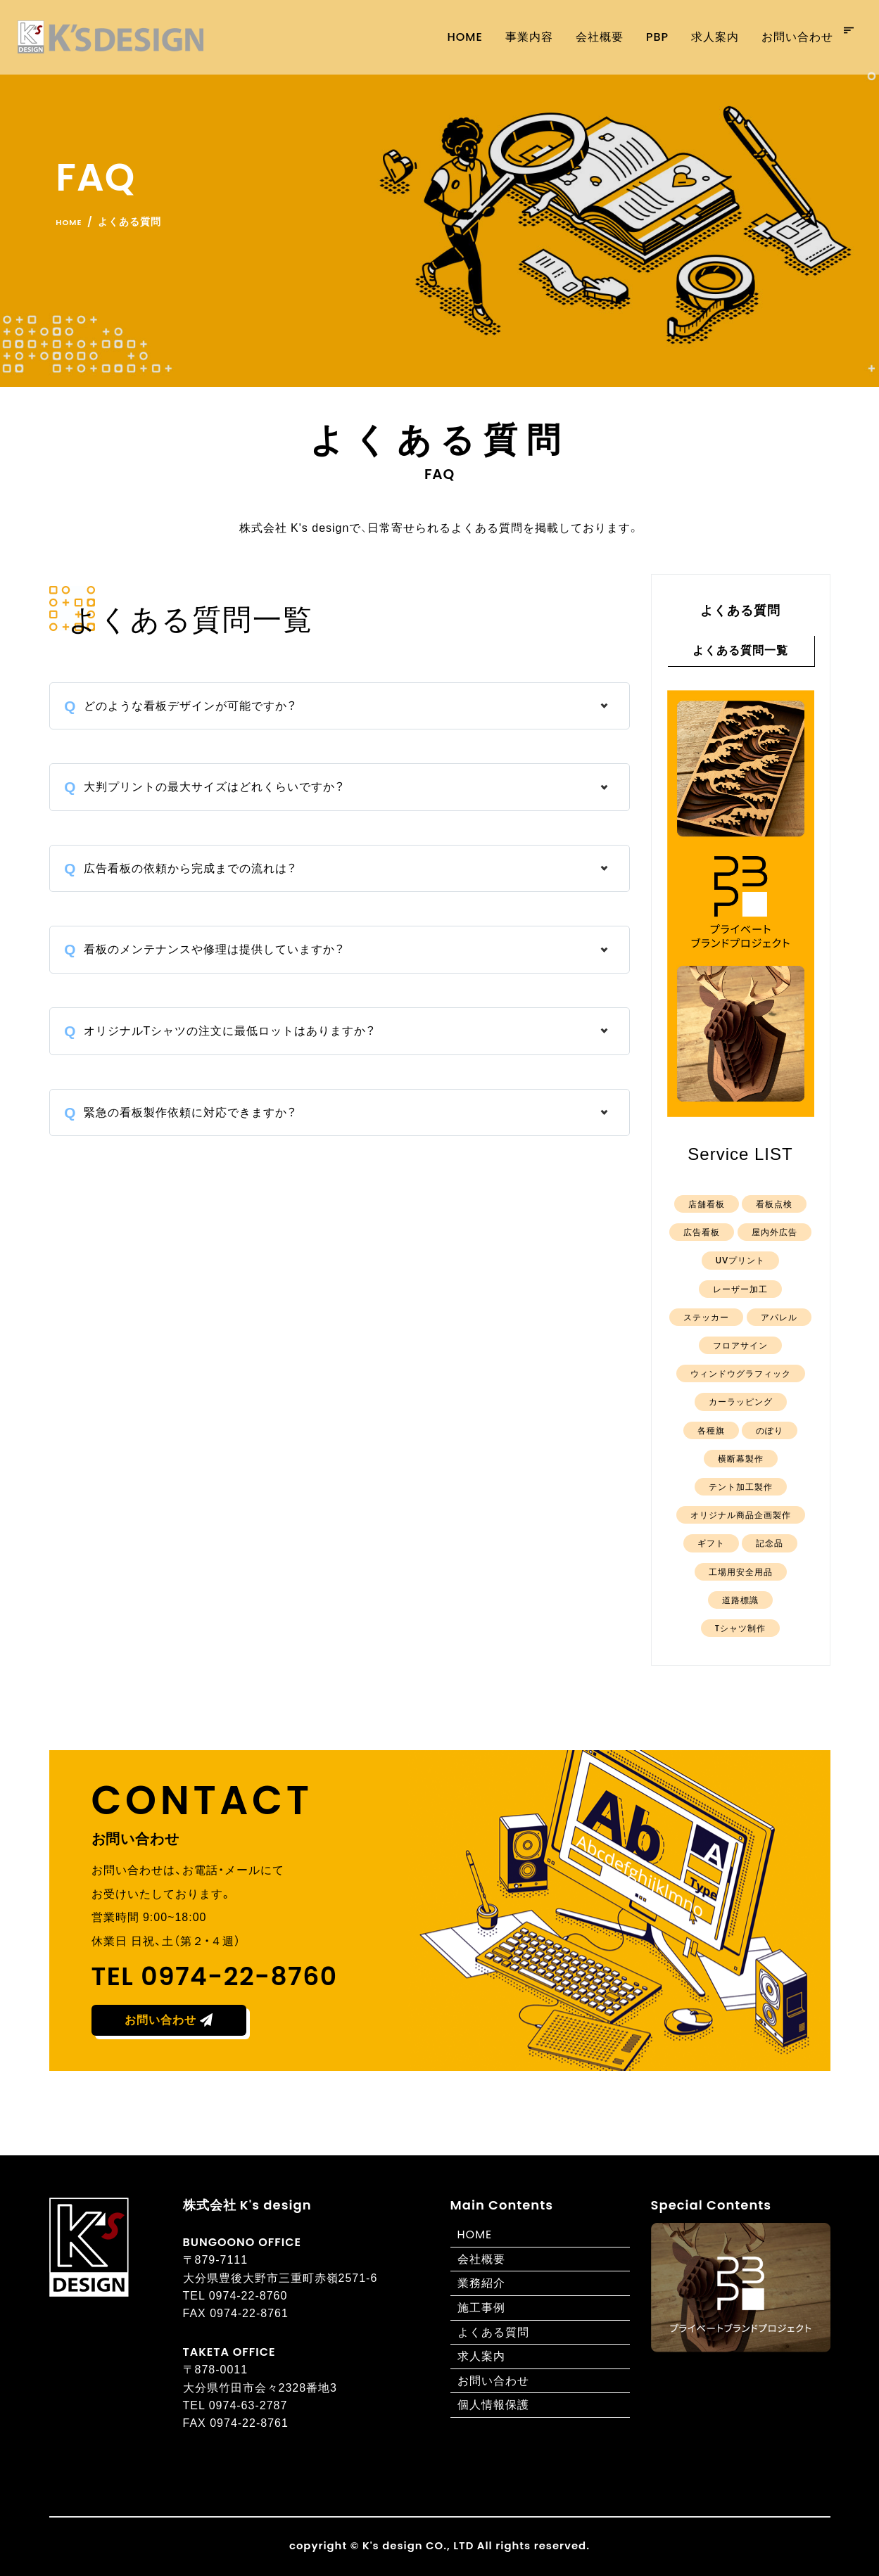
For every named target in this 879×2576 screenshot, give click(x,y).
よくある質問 (493, 2332)
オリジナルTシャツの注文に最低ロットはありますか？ (230, 1031)
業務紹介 (481, 2283)
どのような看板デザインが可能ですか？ (190, 706)
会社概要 (582, 37)
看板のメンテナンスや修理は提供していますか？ (214, 949)
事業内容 (512, 37)
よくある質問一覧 (740, 650)
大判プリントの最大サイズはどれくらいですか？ (214, 787)
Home (447, 37)
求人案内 (697, 37)
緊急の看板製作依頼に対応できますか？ (190, 1112)
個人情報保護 (493, 2405)
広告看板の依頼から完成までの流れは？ (190, 868)
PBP (639, 37)
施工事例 (481, 2308)
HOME (475, 2234)
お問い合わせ (780, 37)
